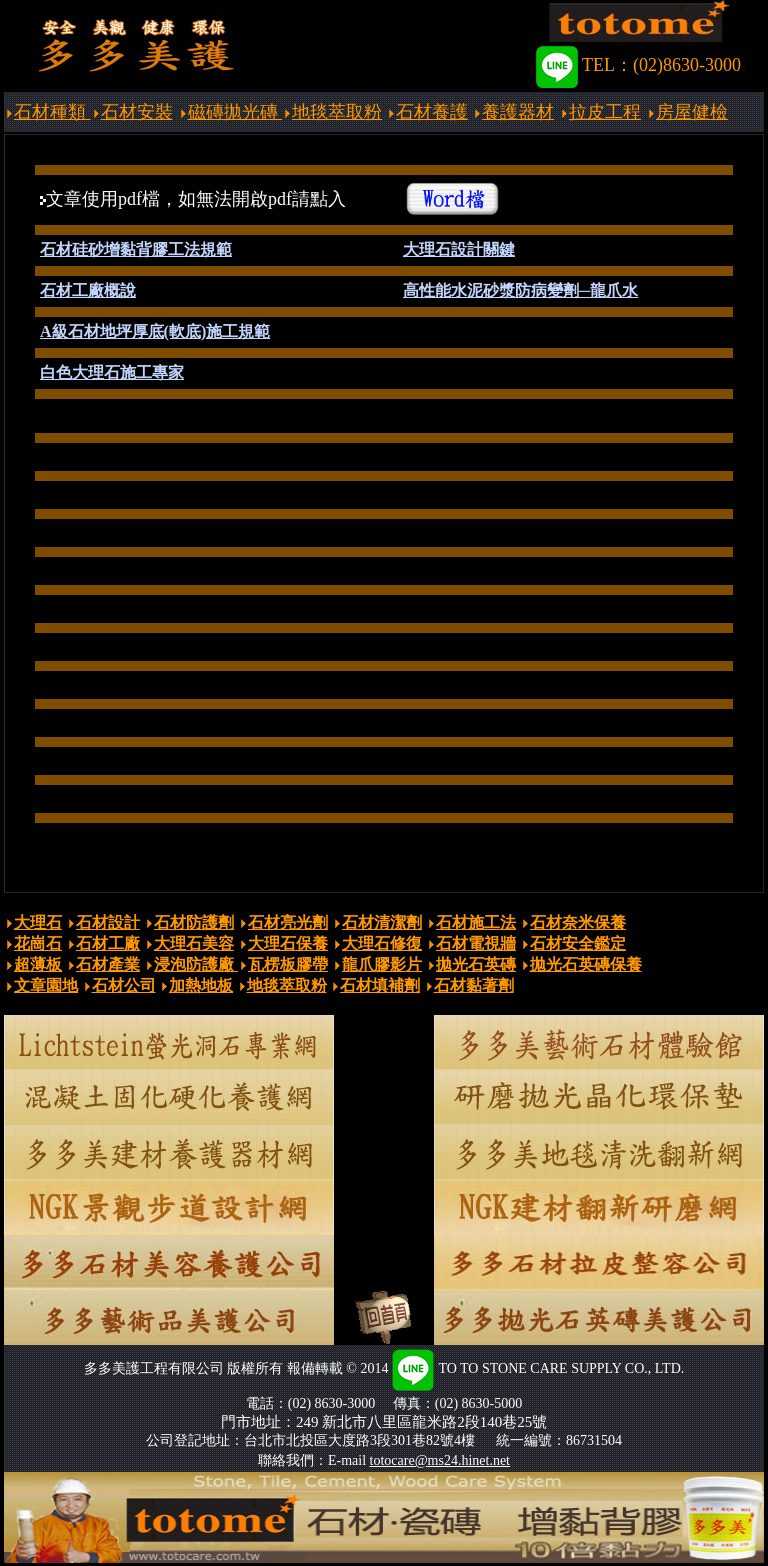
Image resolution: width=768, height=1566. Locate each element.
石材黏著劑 (474, 985)
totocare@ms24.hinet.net (440, 1460)
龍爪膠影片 (382, 964)
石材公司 (124, 985)
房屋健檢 (692, 112)
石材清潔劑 (382, 922)
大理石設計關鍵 (459, 249)
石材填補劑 (380, 985)
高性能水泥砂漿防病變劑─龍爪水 (520, 290)
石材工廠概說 (88, 290)
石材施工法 (476, 922)
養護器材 (518, 112)
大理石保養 (288, 943)
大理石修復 (382, 943)
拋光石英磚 (476, 964)
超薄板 (38, 964)
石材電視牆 (476, 943)
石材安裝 (137, 112)
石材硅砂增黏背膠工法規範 (136, 249)
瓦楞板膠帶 (288, 964)
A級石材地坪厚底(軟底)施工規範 (155, 331)
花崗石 (38, 943)
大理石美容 (194, 943)
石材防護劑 (194, 922)
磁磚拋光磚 (235, 112)
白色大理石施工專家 (112, 372)
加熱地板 (201, 985)
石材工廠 (108, 943)
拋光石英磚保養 (586, 964)
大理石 (38, 922)
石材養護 (432, 112)
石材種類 (52, 112)
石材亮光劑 (288, 922)
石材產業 (108, 964)
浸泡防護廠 (196, 964)
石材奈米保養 (578, 922)
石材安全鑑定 (578, 943)
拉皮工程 (605, 112)
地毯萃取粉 (337, 112)
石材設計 (108, 922)
